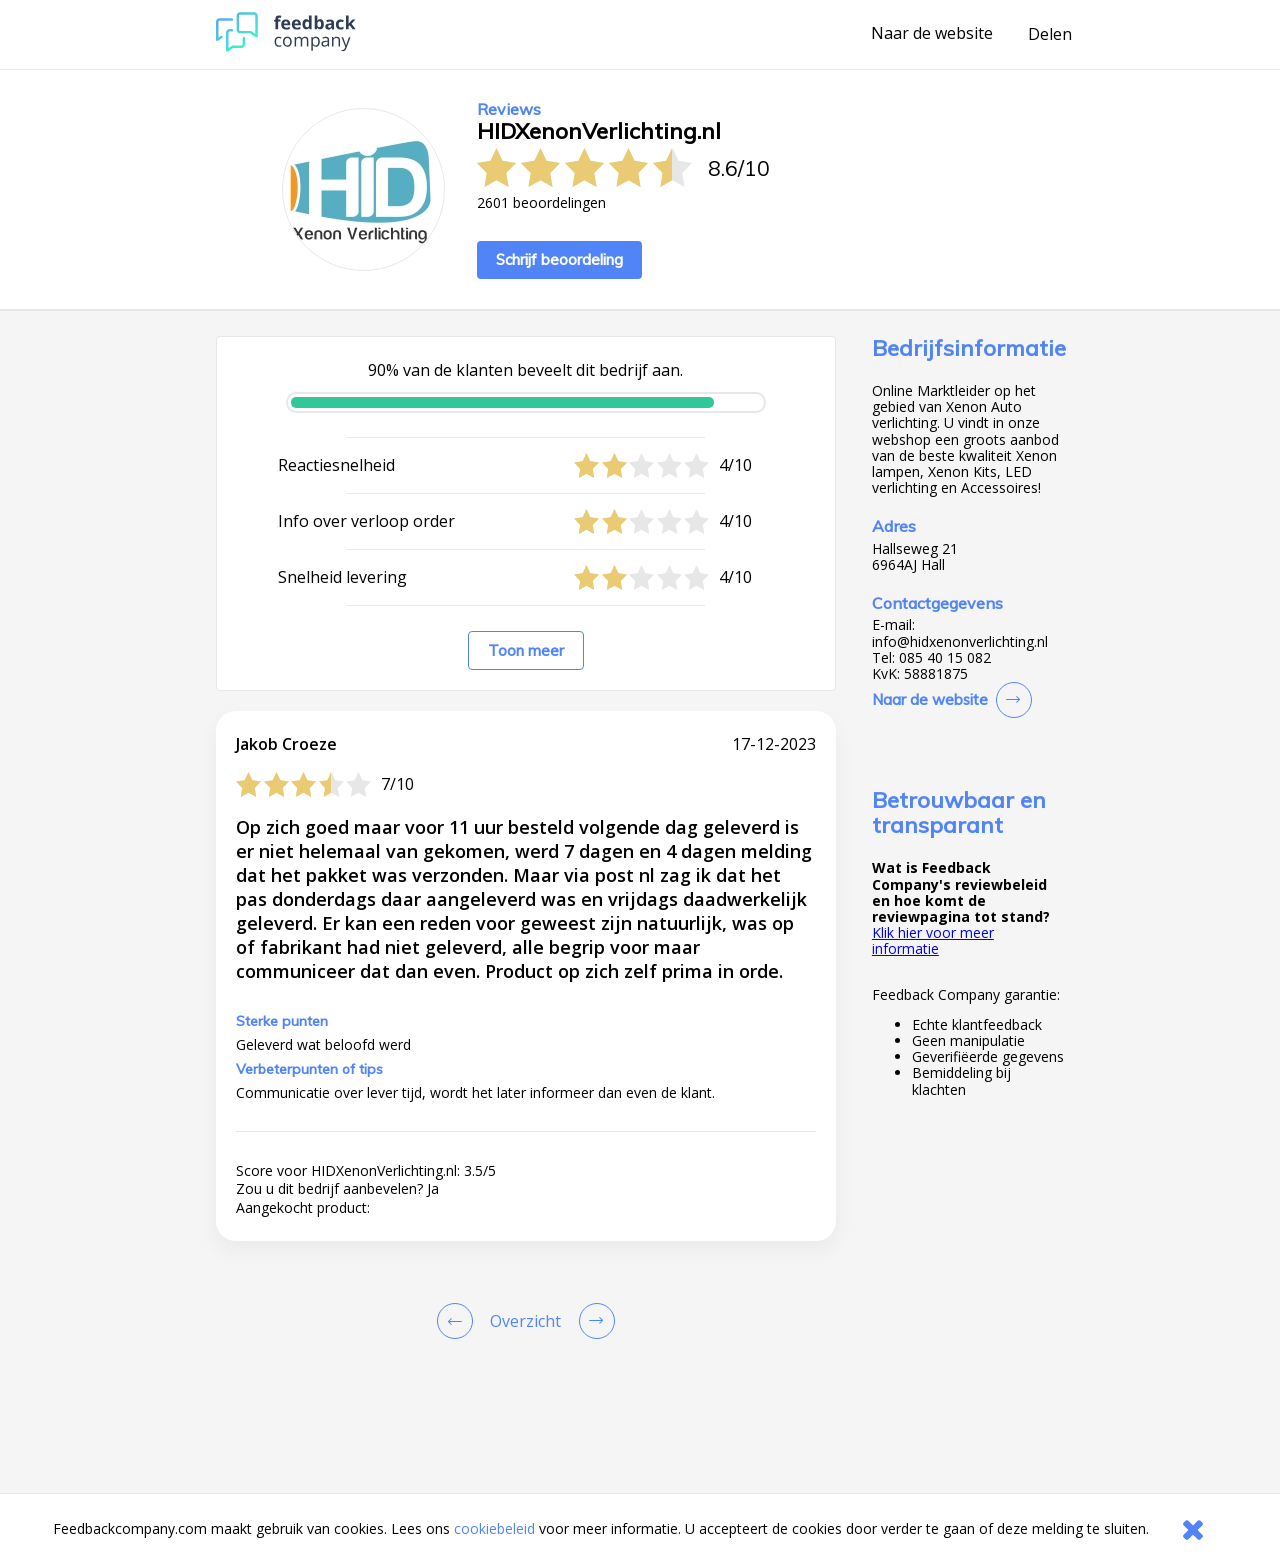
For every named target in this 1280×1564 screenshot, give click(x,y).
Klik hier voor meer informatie (933, 940)
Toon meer (526, 650)
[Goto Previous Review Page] (459, 1321)
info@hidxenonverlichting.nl (960, 642)
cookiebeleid (494, 1528)
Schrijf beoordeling (559, 259)
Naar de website (932, 34)
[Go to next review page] (593, 1321)
